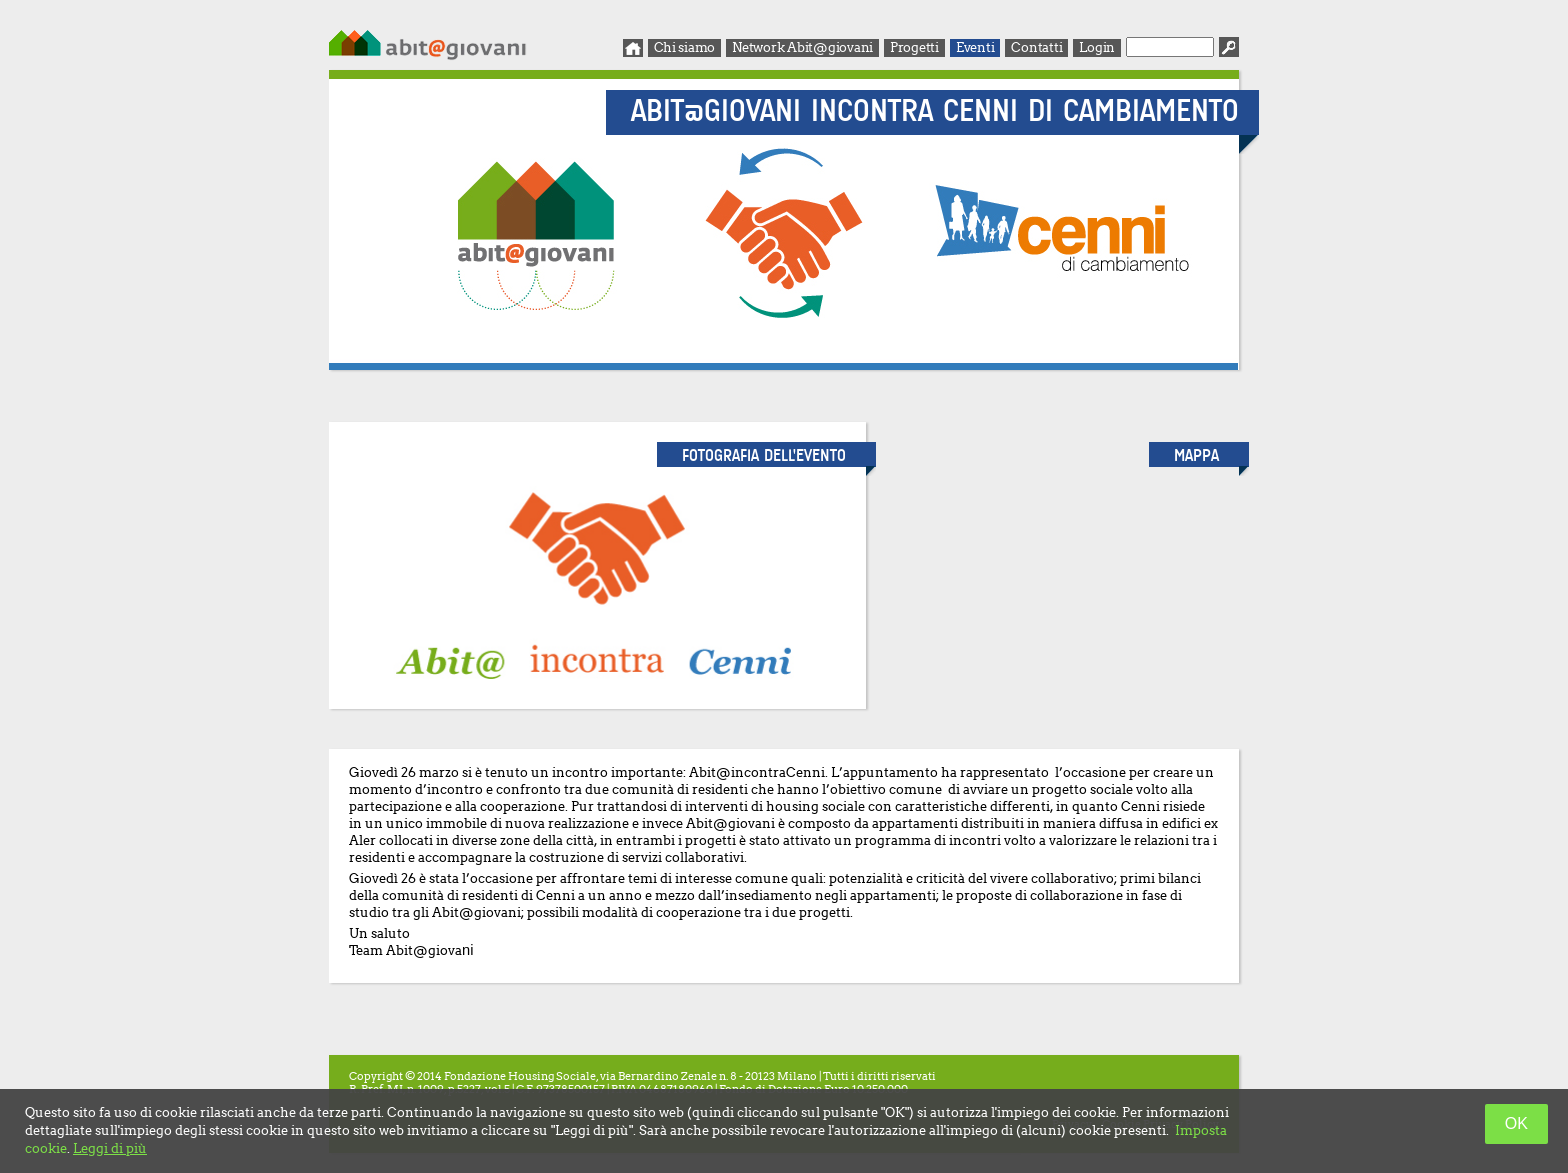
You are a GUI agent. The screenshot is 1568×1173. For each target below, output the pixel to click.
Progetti (914, 47)
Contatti (1036, 47)
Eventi (975, 47)
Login (1097, 47)
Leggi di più (110, 1148)
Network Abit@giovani (802, 47)
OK (1516, 1123)
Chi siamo (685, 47)
